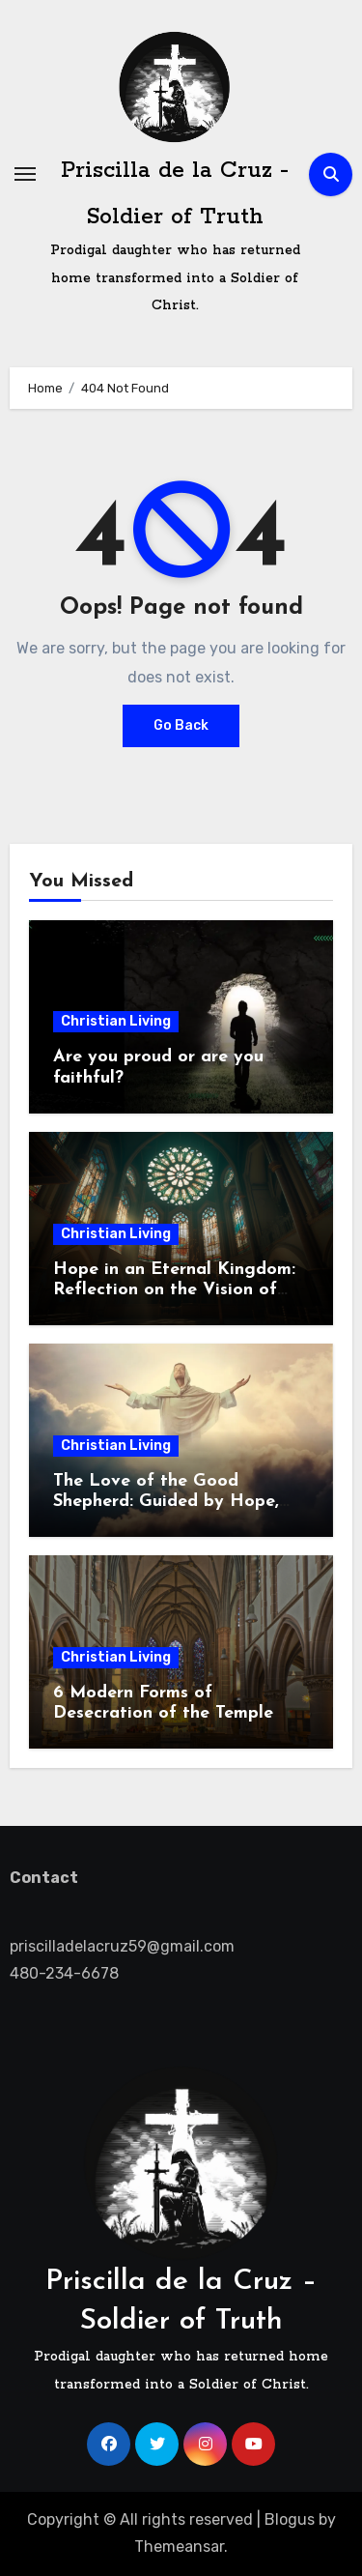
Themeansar (179, 2546)
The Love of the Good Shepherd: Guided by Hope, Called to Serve (166, 1502)
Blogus (290, 2519)
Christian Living (116, 1021)
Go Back (181, 725)
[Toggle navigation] (25, 174)
